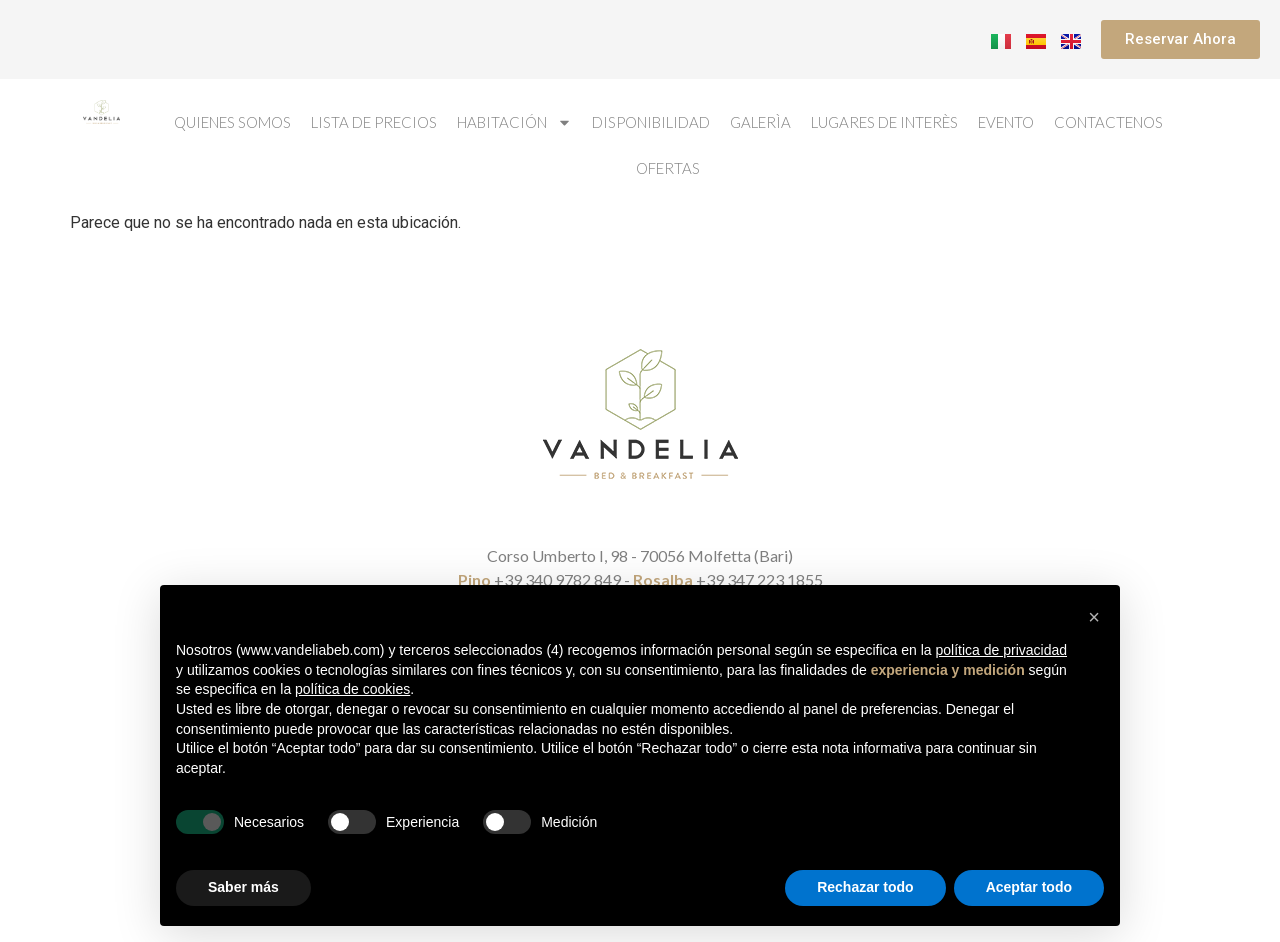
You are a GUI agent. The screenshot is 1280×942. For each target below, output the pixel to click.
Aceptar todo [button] (1029, 887)
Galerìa (760, 122)
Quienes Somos (232, 122)
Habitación (514, 122)
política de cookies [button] (352, 689)
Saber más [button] (243, 887)
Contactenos (1108, 122)
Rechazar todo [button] (865, 887)
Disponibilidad (651, 122)
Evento (1006, 122)
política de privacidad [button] (1001, 650)
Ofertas (668, 168)
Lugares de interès (884, 122)
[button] (1094, 617)
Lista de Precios (374, 122)
